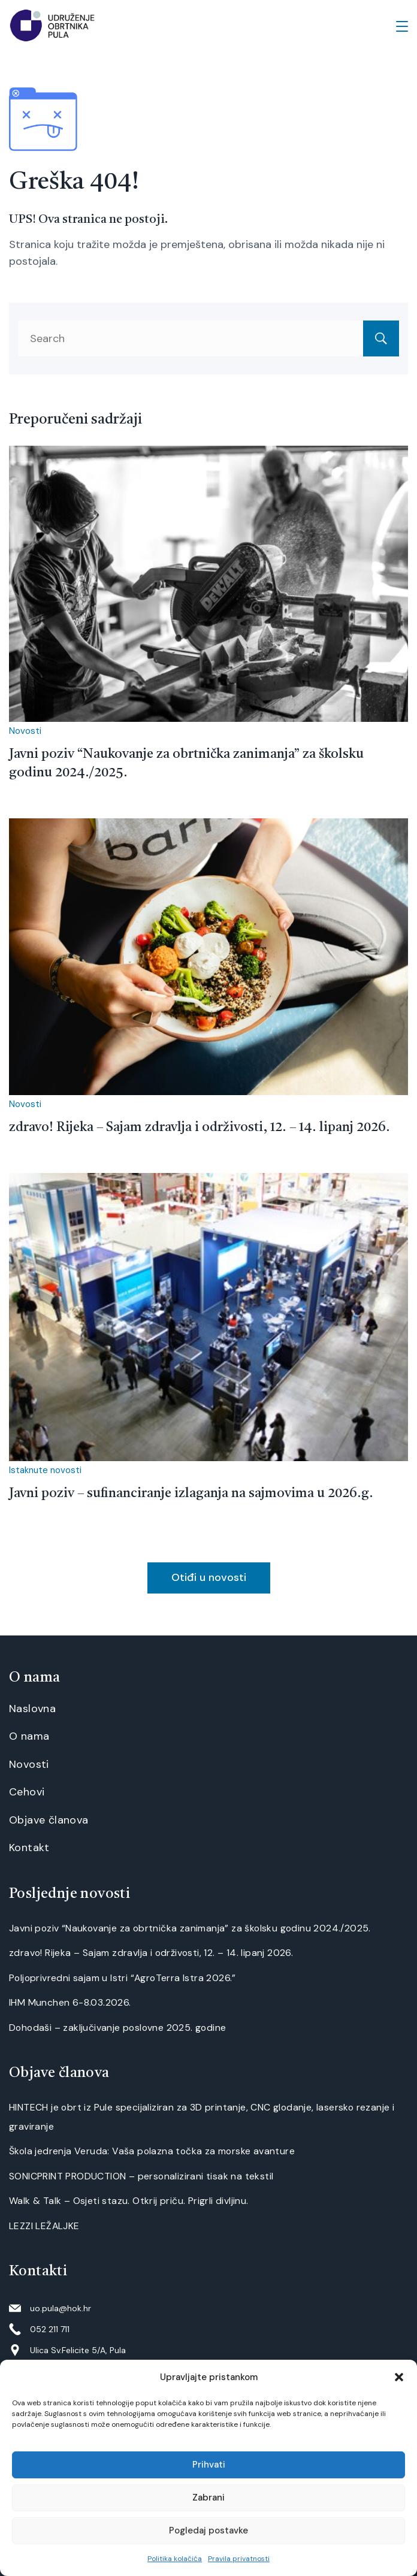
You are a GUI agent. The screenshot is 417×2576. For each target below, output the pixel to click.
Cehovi (26, 1792)
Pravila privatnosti (239, 2558)
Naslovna (32, 1708)
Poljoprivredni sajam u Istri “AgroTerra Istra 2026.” (122, 1978)
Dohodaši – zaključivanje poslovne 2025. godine (117, 2027)
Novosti (25, 731)
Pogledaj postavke (208, 2530)
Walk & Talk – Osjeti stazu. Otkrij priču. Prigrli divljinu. (129, 2200)
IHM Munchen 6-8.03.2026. (70, 2002)
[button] (399, 2377)
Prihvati (208, 2465)
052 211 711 (50, 2329)
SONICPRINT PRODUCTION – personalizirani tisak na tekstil (141, 2176)
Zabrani (208, 2498)
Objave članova (49, 1820)
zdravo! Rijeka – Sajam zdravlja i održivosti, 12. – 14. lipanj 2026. (199, 1127)
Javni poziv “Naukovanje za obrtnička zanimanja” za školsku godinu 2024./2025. (190, 1928)
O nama (29, 1736)
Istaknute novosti (45, 1470)
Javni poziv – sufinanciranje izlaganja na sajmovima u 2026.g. (191, 1493)
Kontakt (29, 1847)
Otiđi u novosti (208, 1577)
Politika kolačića (174, 2558)
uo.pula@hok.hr (60, 2308)
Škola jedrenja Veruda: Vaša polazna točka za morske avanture (152, 2151)
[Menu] (402, 26)
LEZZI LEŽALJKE (44, 2226)
